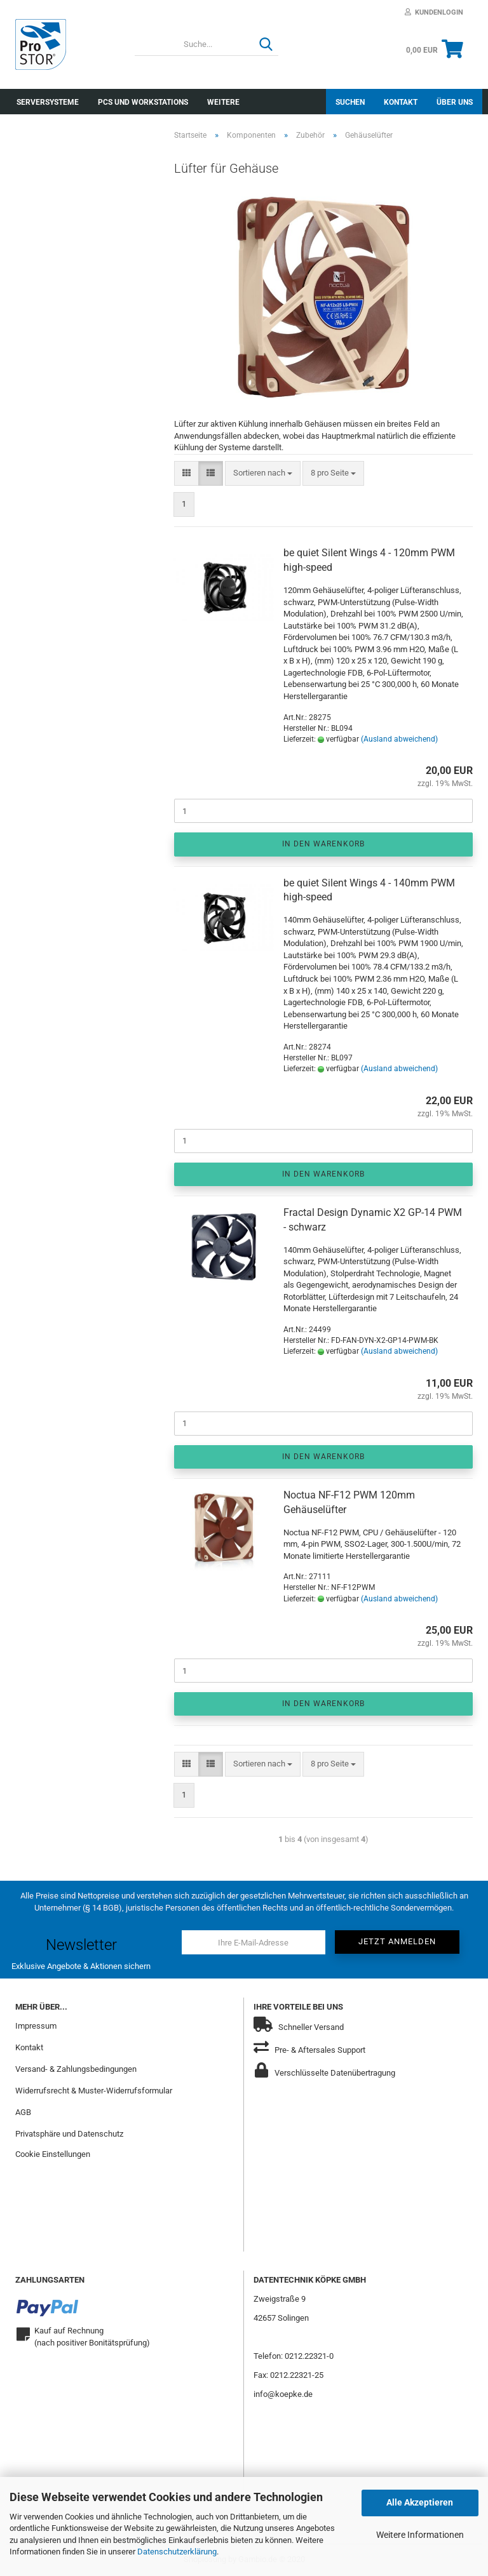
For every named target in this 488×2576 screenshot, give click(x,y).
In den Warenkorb (323, 843)
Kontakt (400, 102)
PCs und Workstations (143, 102)
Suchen (350, 102)
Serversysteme (48, 102)
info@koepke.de (283, 2394)
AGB (23, 2112)
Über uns (455, 102)
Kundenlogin (434, 12)
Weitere (223, 102)
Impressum (36, 2026)
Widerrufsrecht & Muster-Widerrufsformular (93, 2090)
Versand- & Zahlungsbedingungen (76, 2069)
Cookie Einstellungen (52, 2154)
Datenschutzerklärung (177, 2551)
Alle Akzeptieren (419, 2502)
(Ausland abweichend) (399, 739)
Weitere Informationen (420, 2535)
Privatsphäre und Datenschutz (69, 2134)
